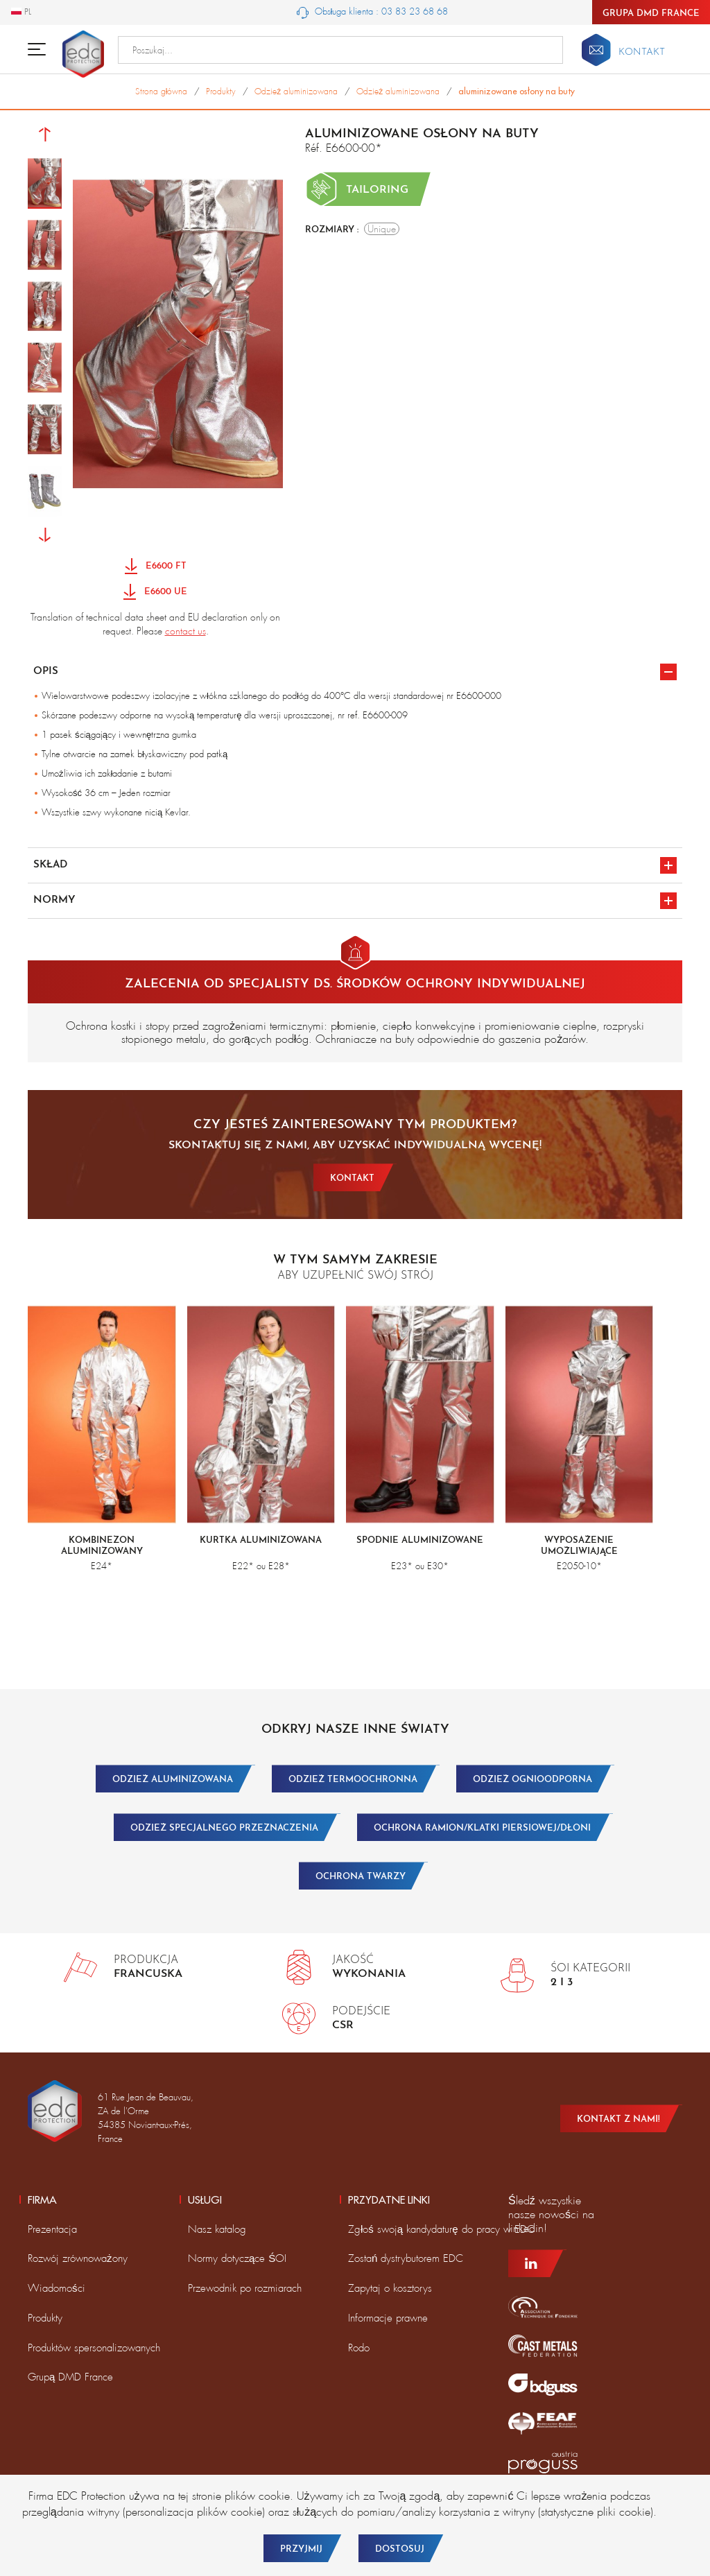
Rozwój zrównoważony (78, 2258)
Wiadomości (56, 2288)
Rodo (359, 2348)
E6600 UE (155, 592)
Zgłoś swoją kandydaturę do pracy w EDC (441, 2229)
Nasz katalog (217, 2229)
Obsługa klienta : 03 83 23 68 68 (373, 12)
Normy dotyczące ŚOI (237, 2258)
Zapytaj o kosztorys (390, 2288)
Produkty (45, 2318)
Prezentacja (52, 2229)
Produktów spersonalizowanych (94, 2348)
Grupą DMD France (70, 2377)
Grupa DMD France (651, 13)
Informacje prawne (388, 2318)
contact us (185, 631)
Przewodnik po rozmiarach (245, 2288)
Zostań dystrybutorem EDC (405, 2258)
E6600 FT (156, 567)
